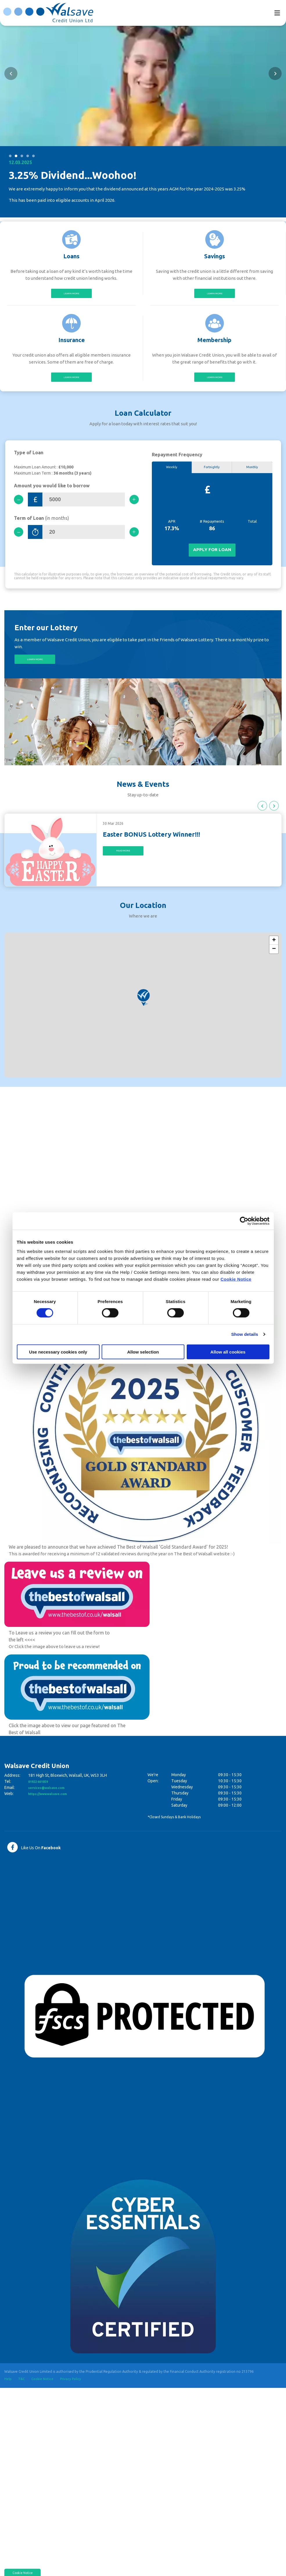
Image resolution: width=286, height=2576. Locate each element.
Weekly (171, 473)
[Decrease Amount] (21, 505)
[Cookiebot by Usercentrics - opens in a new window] (244, 1221)
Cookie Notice (235, 1278)
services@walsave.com (51, 1797)
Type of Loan (28, 457)
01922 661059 (41, 1791)
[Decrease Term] (21, 539)
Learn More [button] (34, 667)
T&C (21, 2389)
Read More (123, 862)
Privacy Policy (73, 2389)
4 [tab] (27, 155)
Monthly (252, 473)
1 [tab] (10, 155)
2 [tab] (16, 155)
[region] (143, 1015)
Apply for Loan (212, 556)
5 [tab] (33, 155)
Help (8, 2389)
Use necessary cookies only (58, 1351)
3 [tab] (22, 155)
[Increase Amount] (132, 505)
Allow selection (143, 1351)
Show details (244, 1334)
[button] (10, 72)
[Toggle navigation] (277, 12)
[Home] (45, 12)
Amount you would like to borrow (52, 490)
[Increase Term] (132, 539)
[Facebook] (34, 1857)
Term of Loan (41, 525)
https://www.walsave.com (53, 1803)
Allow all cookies (228, 1351)
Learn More (71, 293)
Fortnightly (212, 473)
